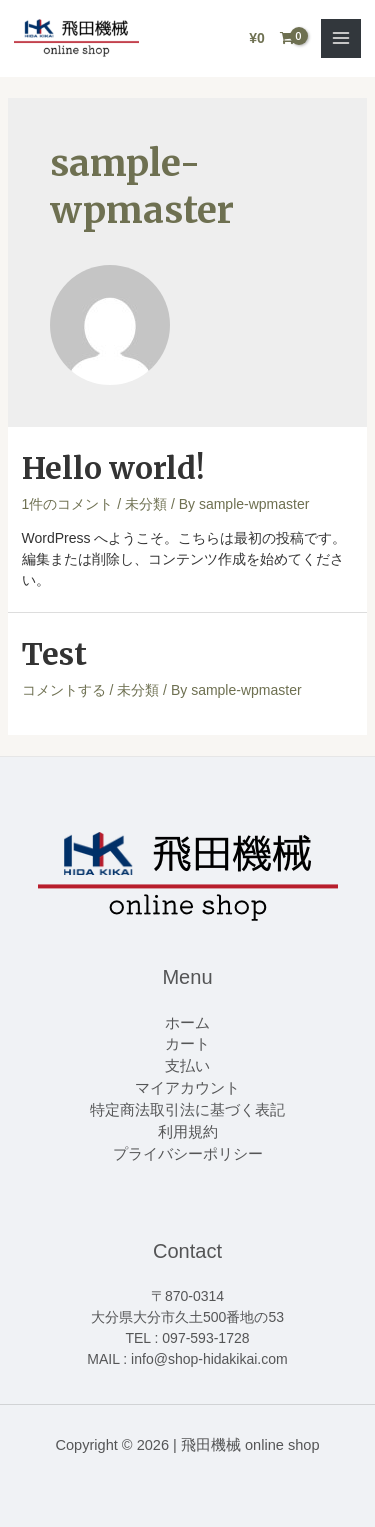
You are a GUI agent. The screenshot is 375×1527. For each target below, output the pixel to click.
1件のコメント (68, 504)
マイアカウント (187, 1088)
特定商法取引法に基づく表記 (187, 1110)
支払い (187, 1066)
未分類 (146, 504)
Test (54, 654)
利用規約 (188, 1132)
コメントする (64, 690)
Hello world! (113, 468)
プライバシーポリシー (188, 1154)
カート (187, 1044)
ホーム (187, 1023)
